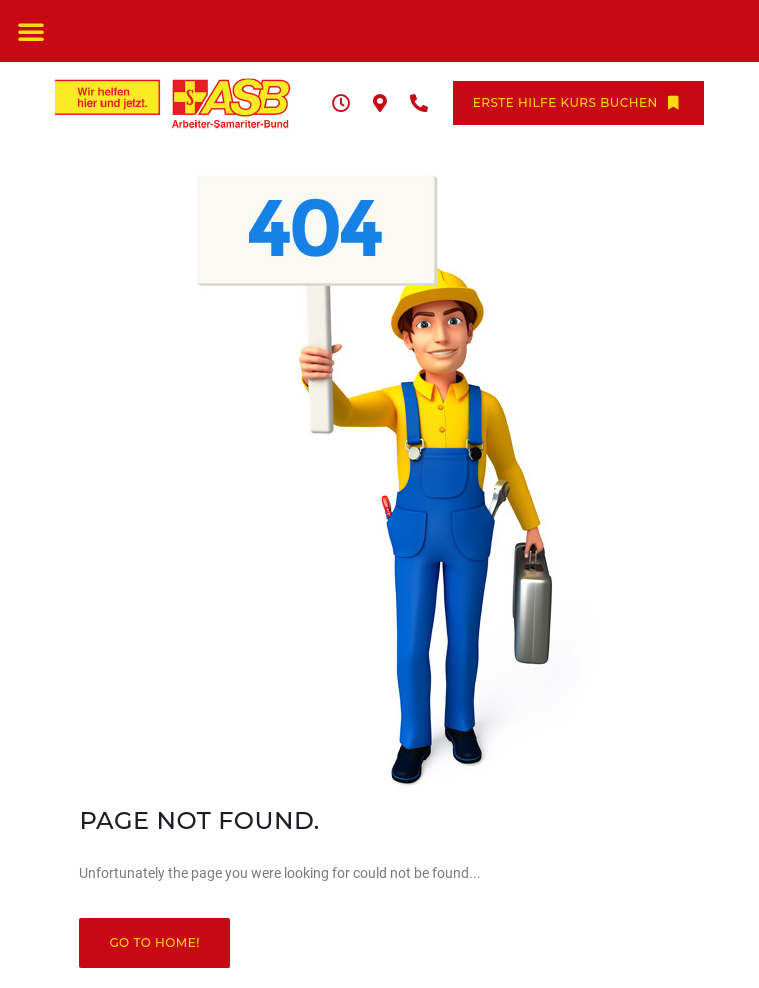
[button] (31, 31)
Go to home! (154, 942)
